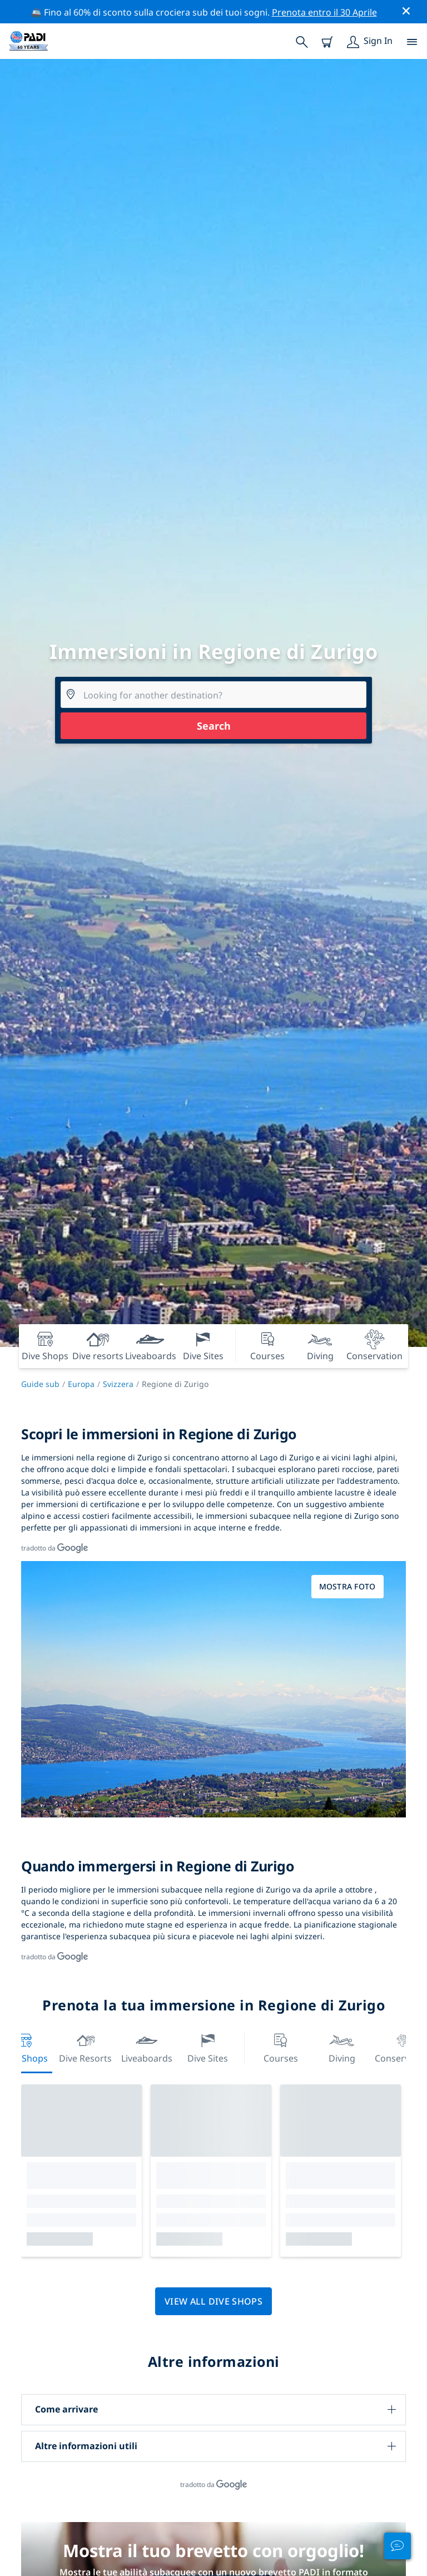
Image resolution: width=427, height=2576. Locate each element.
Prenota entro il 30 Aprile (324, 12)
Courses (281, 2046)
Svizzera (118, 1384)
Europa (81, 1384)
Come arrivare (66, 2409)
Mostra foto (347, 1586)
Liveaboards (146, 2046)
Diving (342, 2046)
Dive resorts (85, 2046)
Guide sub (40, 1384)
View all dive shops (213, 2301)
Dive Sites (207, 2046)
